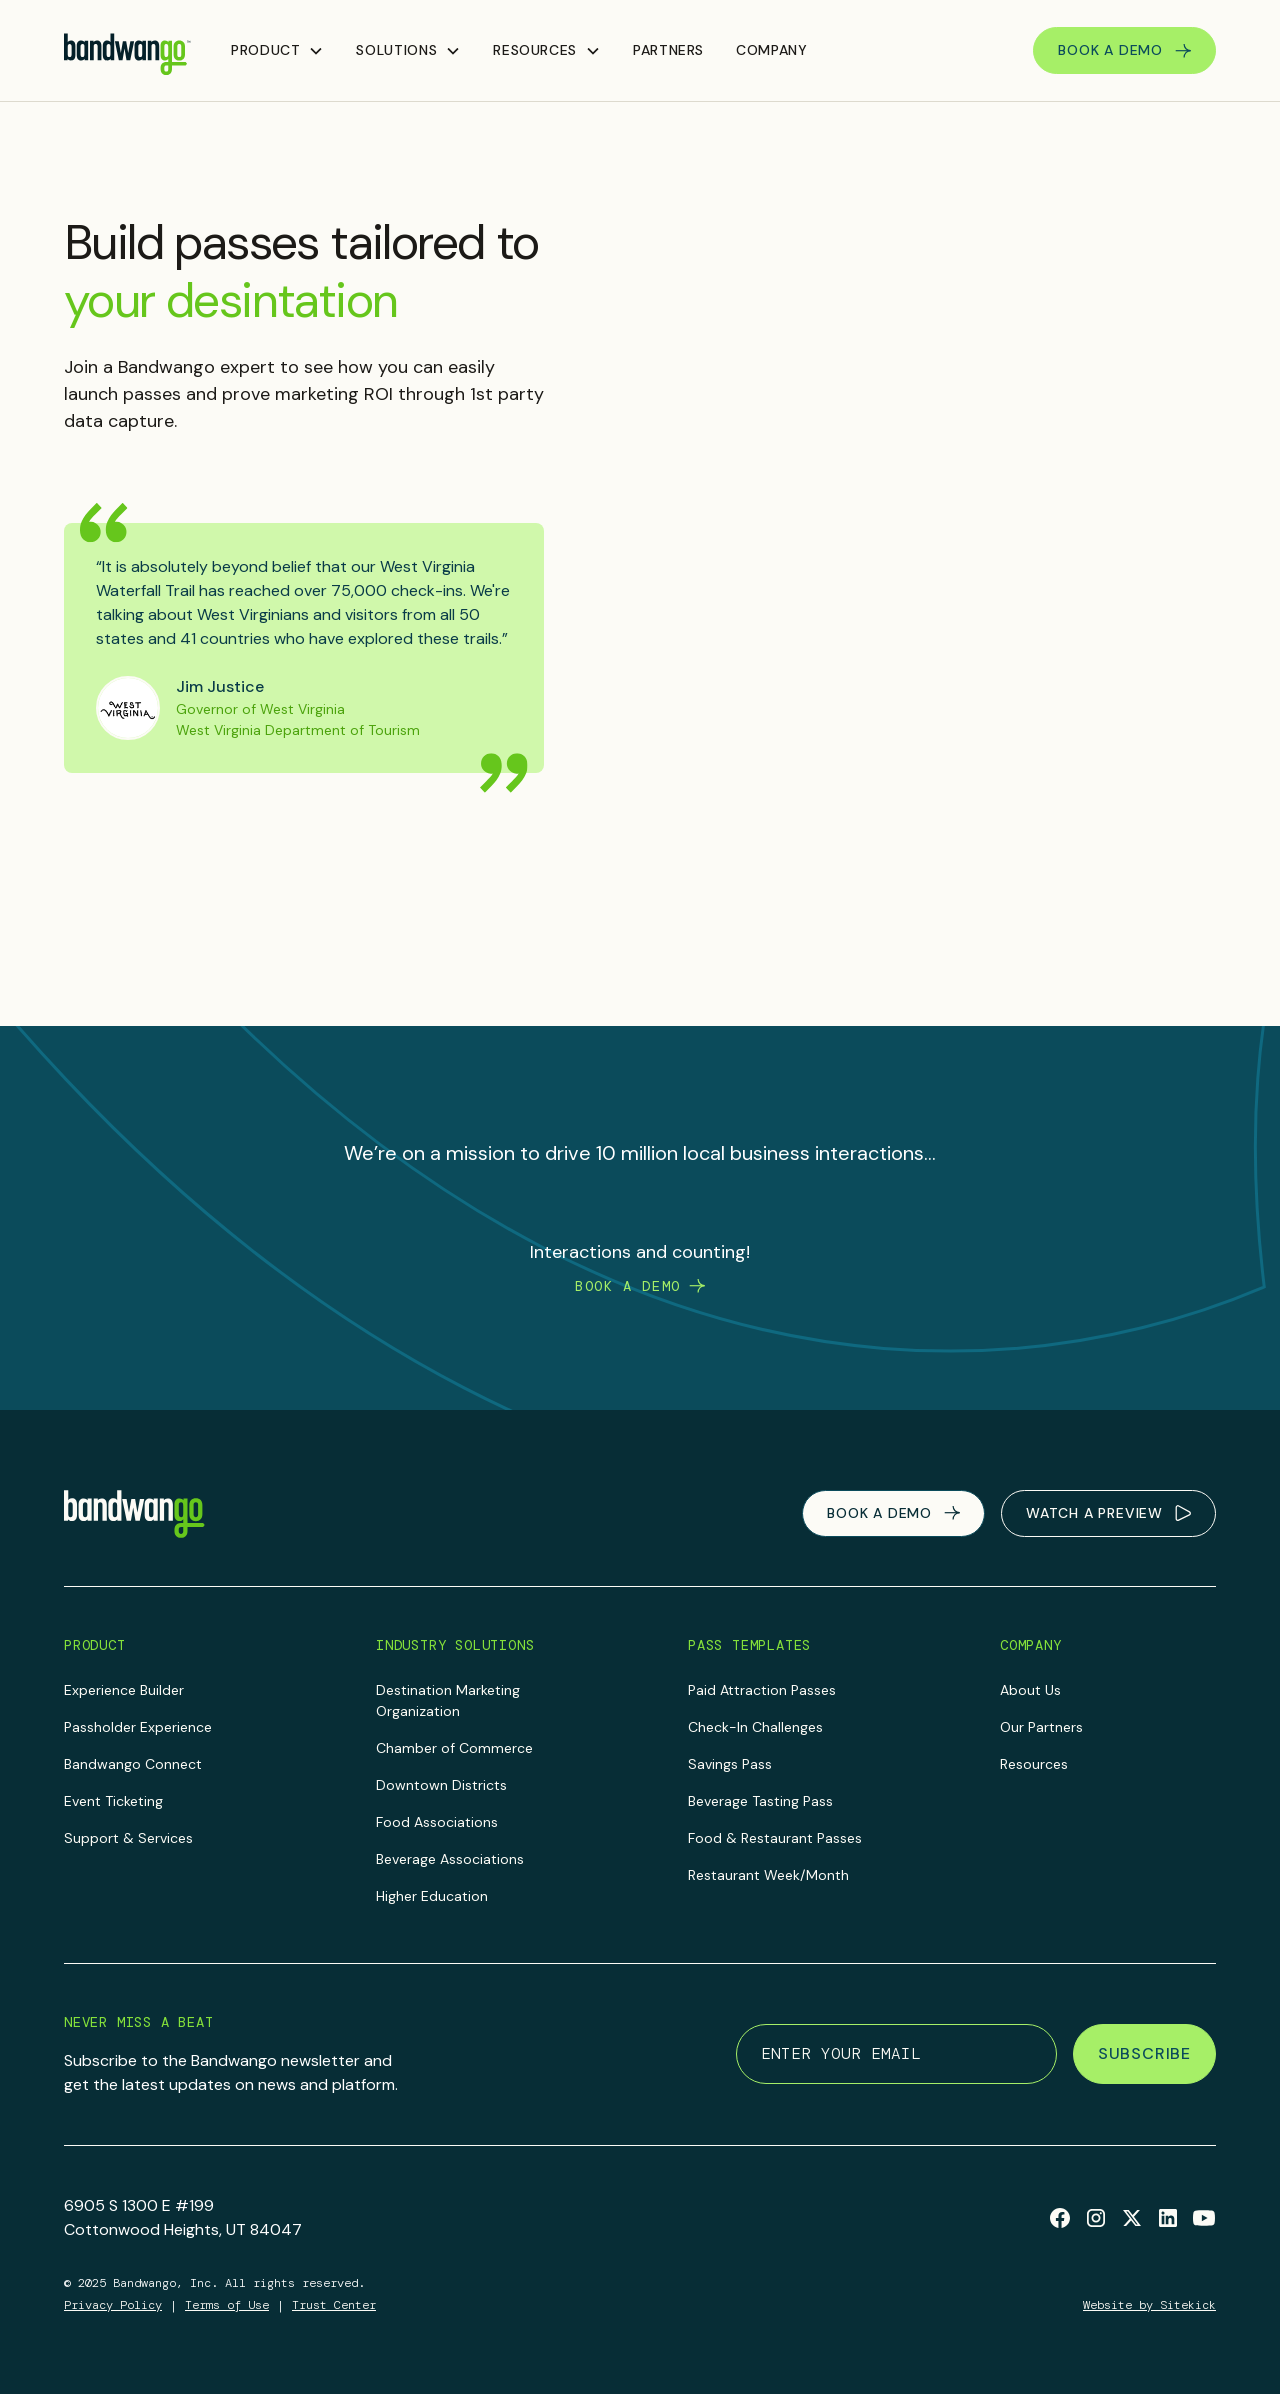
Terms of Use (227, 2305)
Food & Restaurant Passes (775, 1838)
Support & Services (128, 1838)
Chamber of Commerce (454, 1748)
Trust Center (334, 2305)
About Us (1030, 1690)
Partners (668, 50)
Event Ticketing (113, 1801)
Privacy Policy (113, 2305)
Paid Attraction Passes (762, 1690)
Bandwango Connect (133, 1764)
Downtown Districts (441, 1785)
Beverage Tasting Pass (760, 1801)
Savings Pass (730, 1764)
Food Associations (437, 1822)
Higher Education (432, 1896)
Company (771, 50)
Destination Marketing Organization (448, 1700)
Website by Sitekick (1149, 2305)
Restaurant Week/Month (768, 1875)
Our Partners (1041, 1727)
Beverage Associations (450, 1859)
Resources (1034, 1764)
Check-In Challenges (755, 1727)
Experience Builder (124, 1690)
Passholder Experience (138, 1727)
